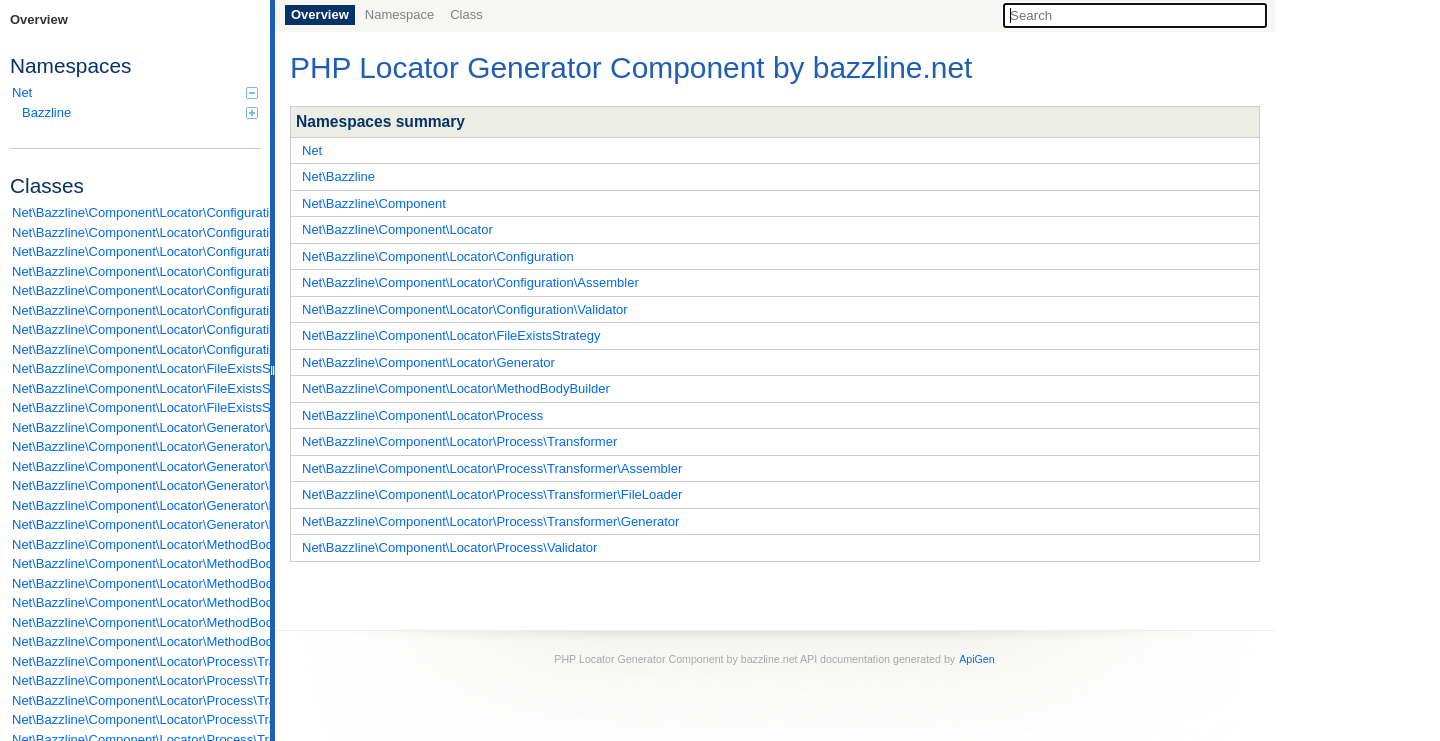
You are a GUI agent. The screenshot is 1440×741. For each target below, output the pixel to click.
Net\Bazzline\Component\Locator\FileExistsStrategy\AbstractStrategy (136, 368)
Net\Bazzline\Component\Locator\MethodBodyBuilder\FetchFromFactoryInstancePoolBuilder (136, 563)
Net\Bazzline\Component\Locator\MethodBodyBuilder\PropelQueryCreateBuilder (136, 641)
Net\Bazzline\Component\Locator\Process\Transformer (459, 441)
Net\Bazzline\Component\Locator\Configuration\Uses (136, 329)
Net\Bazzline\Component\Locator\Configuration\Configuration (136, 271)
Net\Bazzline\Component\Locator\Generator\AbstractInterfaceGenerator (136, 446)
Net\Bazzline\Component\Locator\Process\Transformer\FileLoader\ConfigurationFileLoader (136, 680)
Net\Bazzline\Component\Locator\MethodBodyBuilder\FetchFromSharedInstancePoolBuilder (136, 583)
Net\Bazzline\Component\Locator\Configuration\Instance (136, 310)
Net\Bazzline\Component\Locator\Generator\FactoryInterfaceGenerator (136, 466)
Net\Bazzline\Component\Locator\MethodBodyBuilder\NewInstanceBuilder (136, 622)
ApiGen (977, 659)
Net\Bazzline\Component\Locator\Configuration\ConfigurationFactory (136, 290)
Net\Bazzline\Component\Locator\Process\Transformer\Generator (490, 521)
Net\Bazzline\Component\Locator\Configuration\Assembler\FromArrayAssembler (136, 232)
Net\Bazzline (338, 176)
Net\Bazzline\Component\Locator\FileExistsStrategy (451, 335)
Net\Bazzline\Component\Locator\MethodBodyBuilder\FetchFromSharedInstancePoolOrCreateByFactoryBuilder (136, 602)
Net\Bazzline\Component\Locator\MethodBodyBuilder (456, 388)
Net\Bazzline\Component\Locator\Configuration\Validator (465, 309)
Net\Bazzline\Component (374, 203)
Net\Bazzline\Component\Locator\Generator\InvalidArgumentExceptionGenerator (136, 485)
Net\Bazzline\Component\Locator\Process (422, 415)
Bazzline (140, 112)
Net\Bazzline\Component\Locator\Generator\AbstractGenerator (136, 427)
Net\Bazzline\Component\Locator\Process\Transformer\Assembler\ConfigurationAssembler (136, 661)
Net (135, 92)
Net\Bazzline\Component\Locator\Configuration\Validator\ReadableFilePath (136, 349)
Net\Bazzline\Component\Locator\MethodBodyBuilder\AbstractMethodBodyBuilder (136, 544)
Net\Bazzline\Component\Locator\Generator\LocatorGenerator (136, 505)
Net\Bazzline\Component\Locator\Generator (428, 362)
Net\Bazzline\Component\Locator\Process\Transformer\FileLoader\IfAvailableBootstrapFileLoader (136, 700)
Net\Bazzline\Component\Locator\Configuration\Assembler (470, 282)
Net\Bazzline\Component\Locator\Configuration (438, 256)
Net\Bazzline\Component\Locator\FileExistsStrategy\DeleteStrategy (136, 388)
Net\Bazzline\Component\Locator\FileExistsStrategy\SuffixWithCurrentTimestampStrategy (136, 407)
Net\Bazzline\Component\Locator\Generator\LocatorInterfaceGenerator (136, 524)
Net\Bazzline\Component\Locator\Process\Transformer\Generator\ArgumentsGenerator (136, 719)
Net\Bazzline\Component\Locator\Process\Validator (449, 547)
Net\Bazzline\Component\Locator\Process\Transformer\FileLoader (492, 494)
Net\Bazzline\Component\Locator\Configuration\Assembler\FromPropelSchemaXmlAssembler (136, 251)
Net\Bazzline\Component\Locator (397, 229)
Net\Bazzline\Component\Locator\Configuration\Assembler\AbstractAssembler (136, 212)
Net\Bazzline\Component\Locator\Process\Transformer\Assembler (492, 468)
